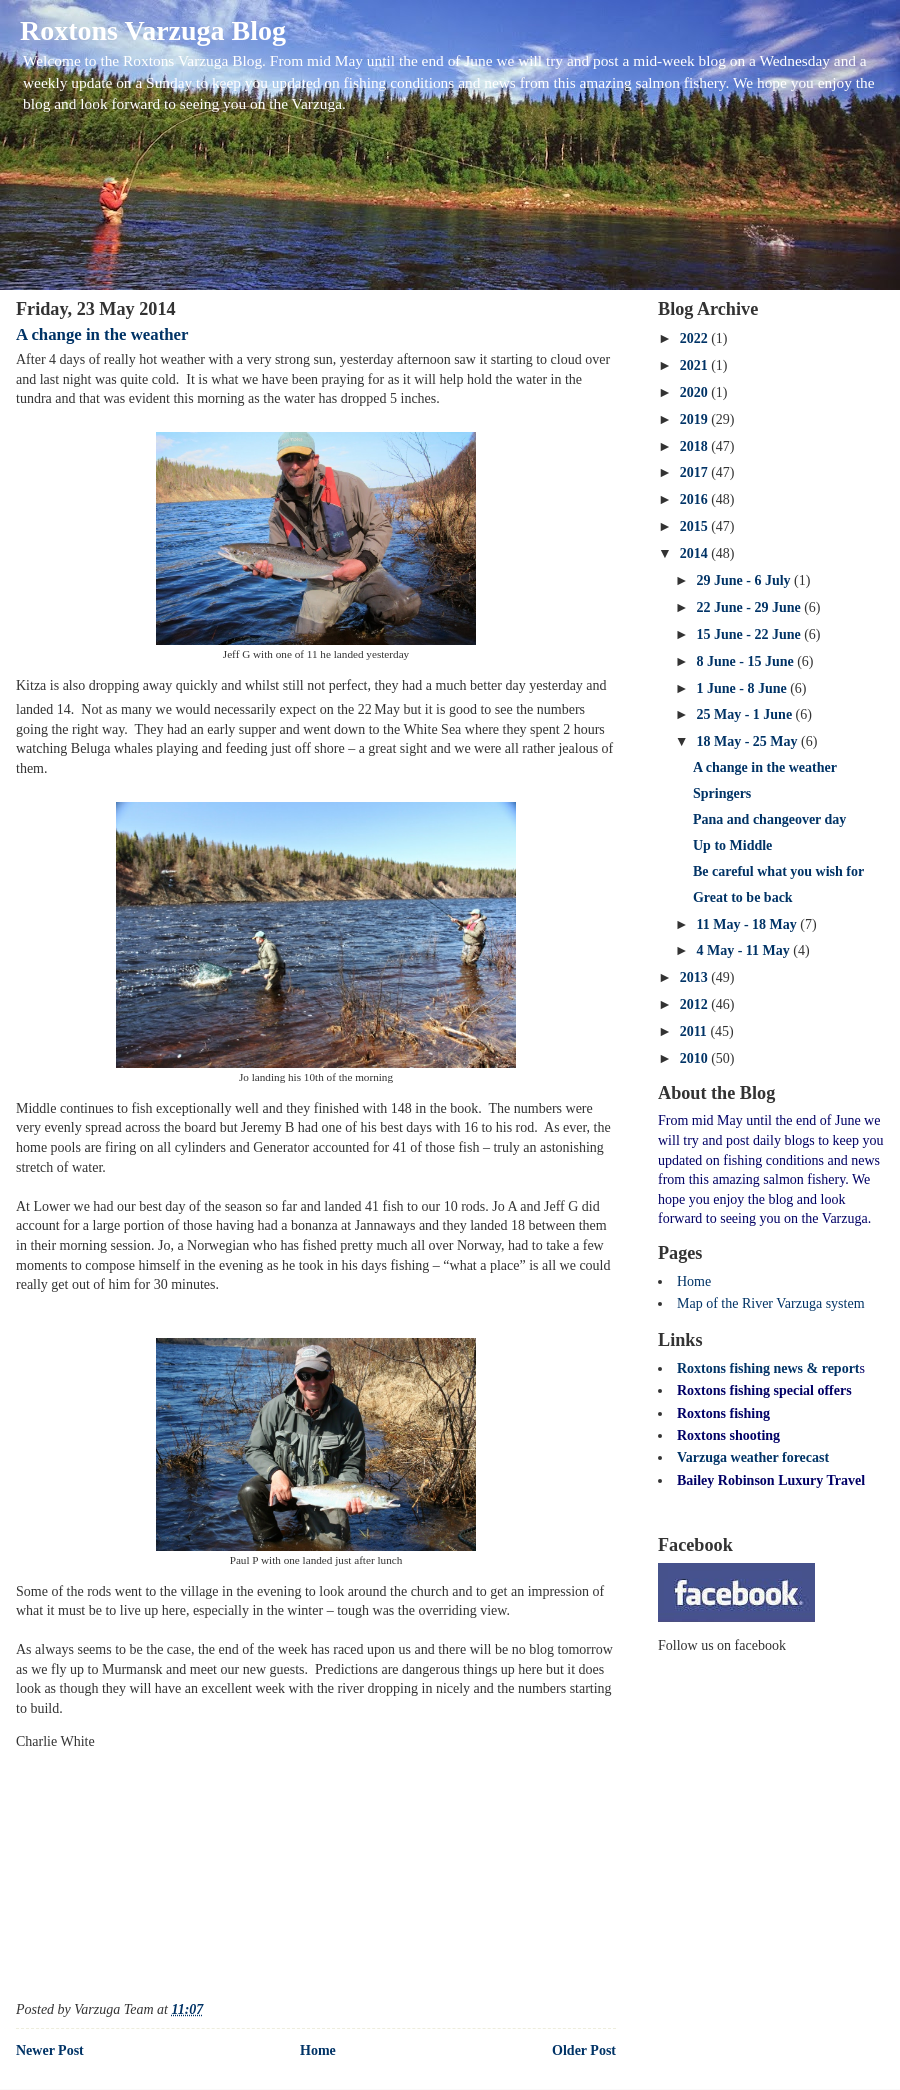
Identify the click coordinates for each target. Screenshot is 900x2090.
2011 (695, 1031)
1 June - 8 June (743, 688)
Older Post (584, 2050)
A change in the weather (102, 334)
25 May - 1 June (745, 714)
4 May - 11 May (744, 950)
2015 (696, 526)
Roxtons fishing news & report (768, 1368)
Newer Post (50, 2050)
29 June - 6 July (745, 580)
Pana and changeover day (769, 819)
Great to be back (743, 897)
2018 (696, 446)
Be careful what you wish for (778, 871)
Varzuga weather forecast (753, 1457)
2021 (696, 365)
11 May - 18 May (748, 924)
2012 (696, 1004)
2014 (696, 553)
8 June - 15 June (746, 661)
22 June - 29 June (750, 607)
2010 (696, 1058)
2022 (696, 338)
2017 (696, 472)
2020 (696, 392)
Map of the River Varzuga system (771, 1303)
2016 (696, 499)
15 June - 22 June (750, 634)
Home (318, 2050)
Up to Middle (732, 845)
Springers (722, 793)
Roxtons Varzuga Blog (153, 30)
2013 (696, 977)
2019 (696, 419)
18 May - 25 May (748, 741)
